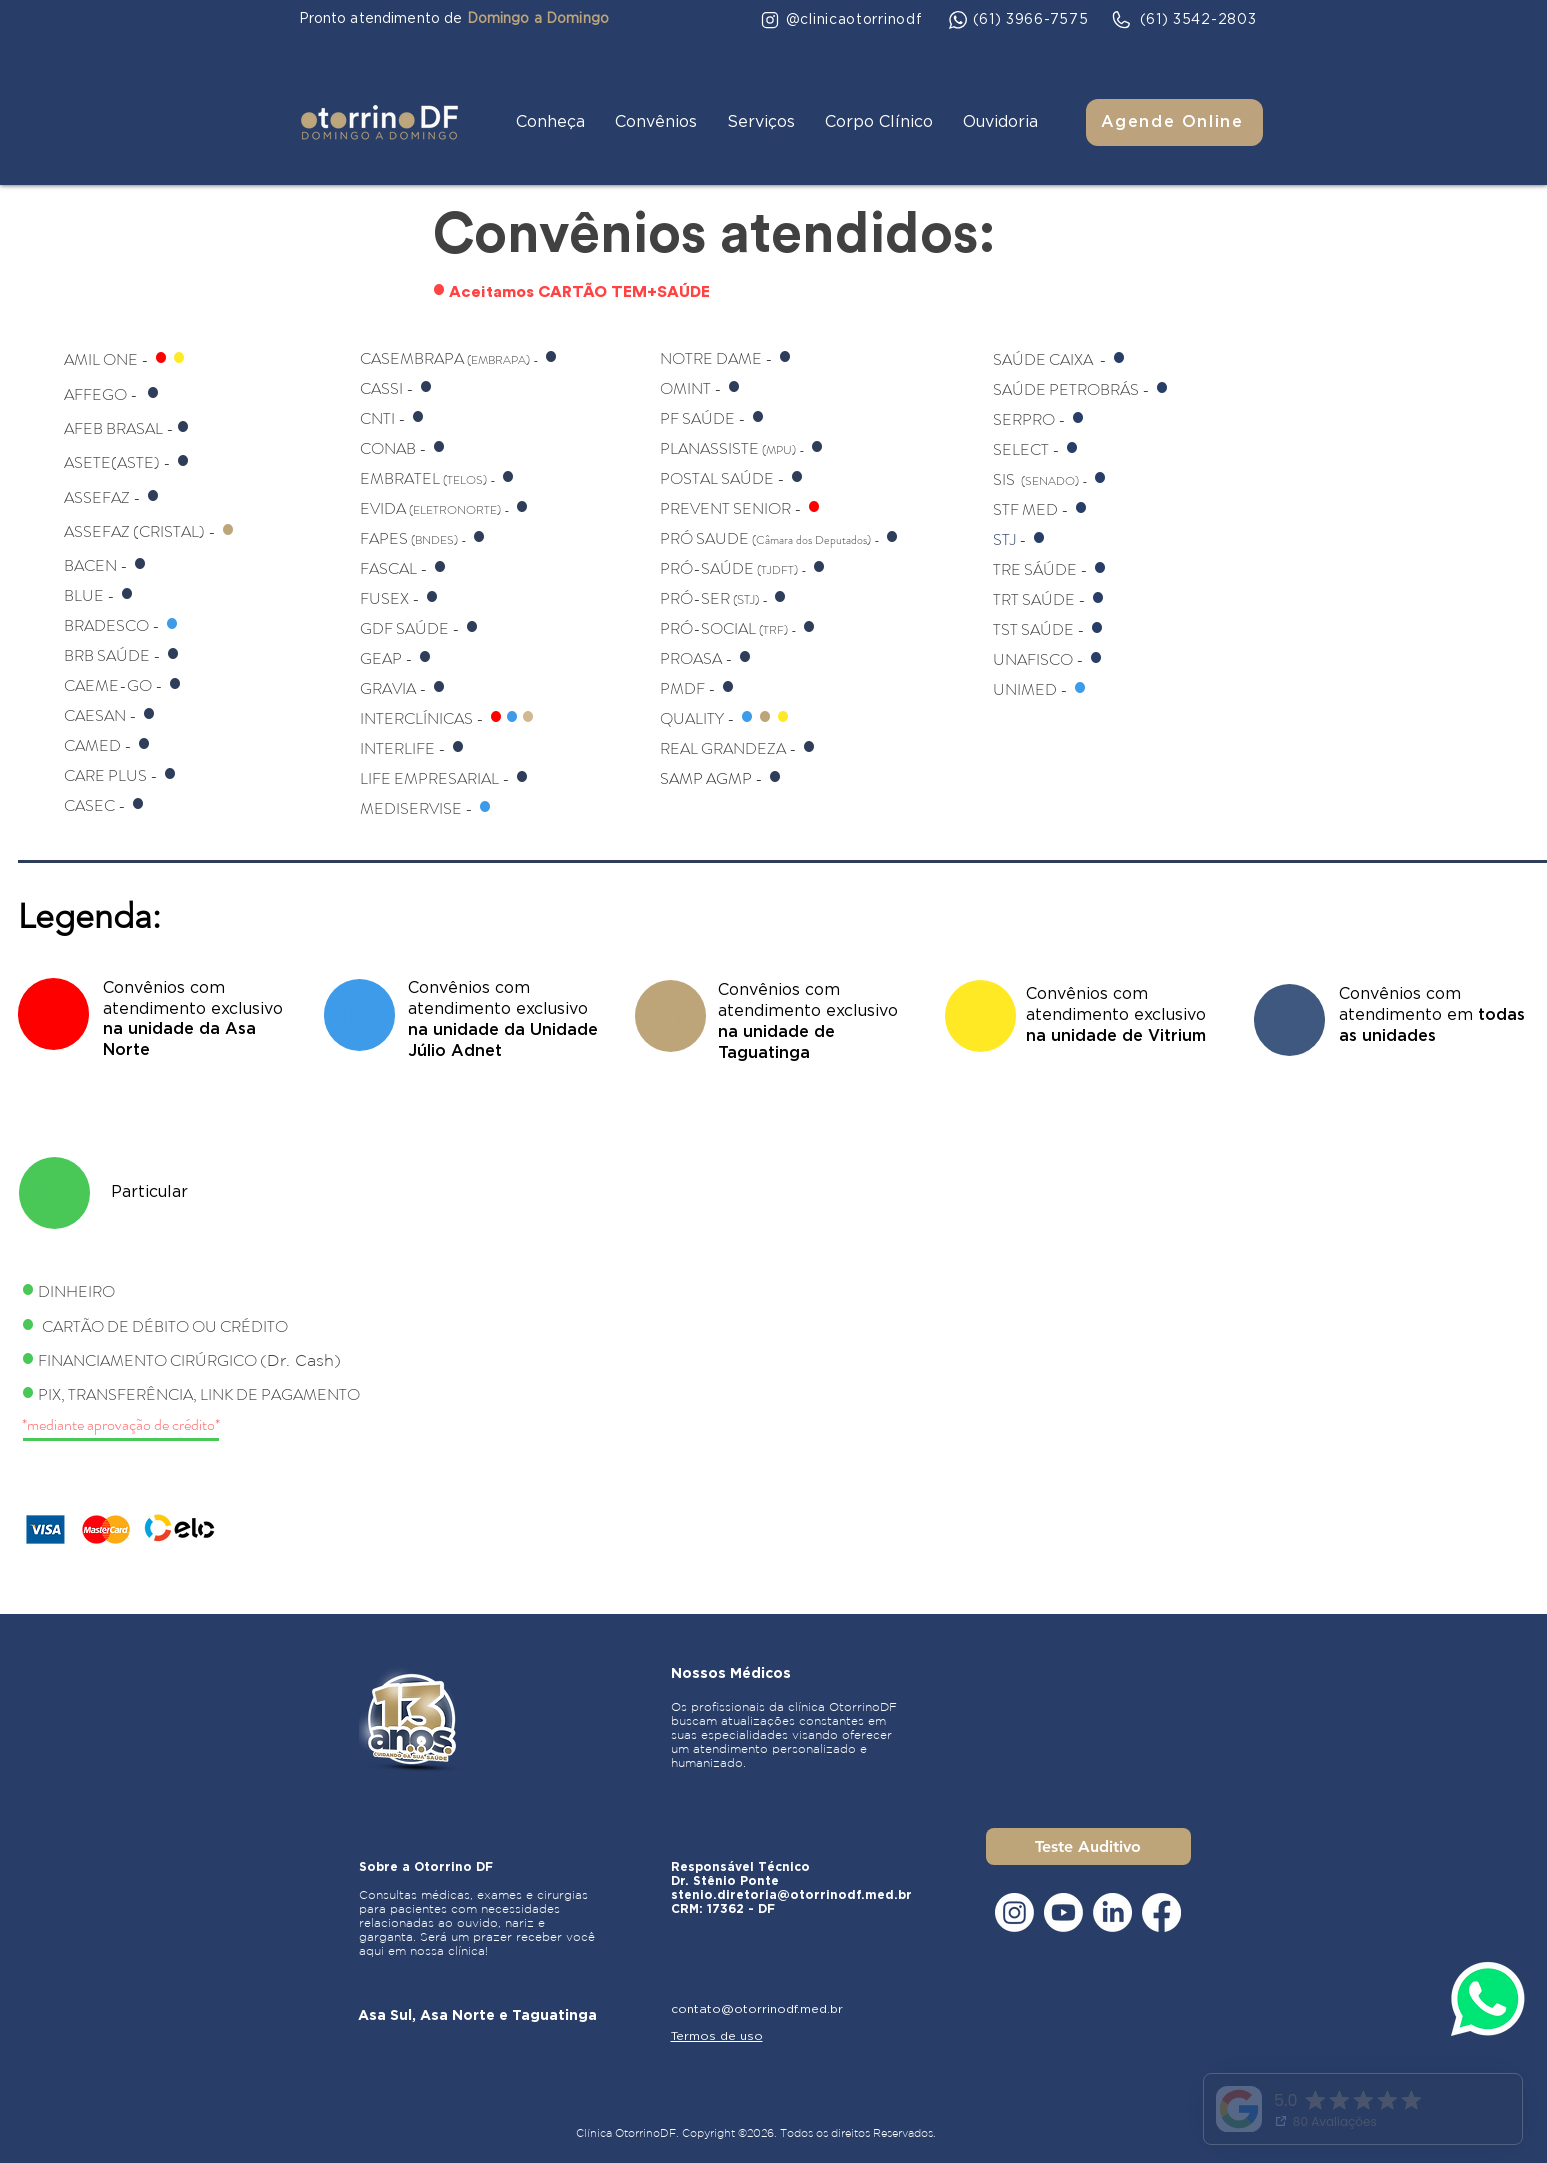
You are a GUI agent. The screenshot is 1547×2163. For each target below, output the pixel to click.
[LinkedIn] (1112, 1912)
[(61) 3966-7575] (1019, 20)
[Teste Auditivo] (1088, 1846)
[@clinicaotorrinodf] (841, 20)
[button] (550, 122)
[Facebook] (1161, 1912)
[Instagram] (1014, 1912)
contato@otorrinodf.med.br (757, 2009)
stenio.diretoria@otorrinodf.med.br (791, 1894)
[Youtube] (1063, 1912)
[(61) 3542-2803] (1183, 20)
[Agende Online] (1174, 122)
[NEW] (53, 1014)
